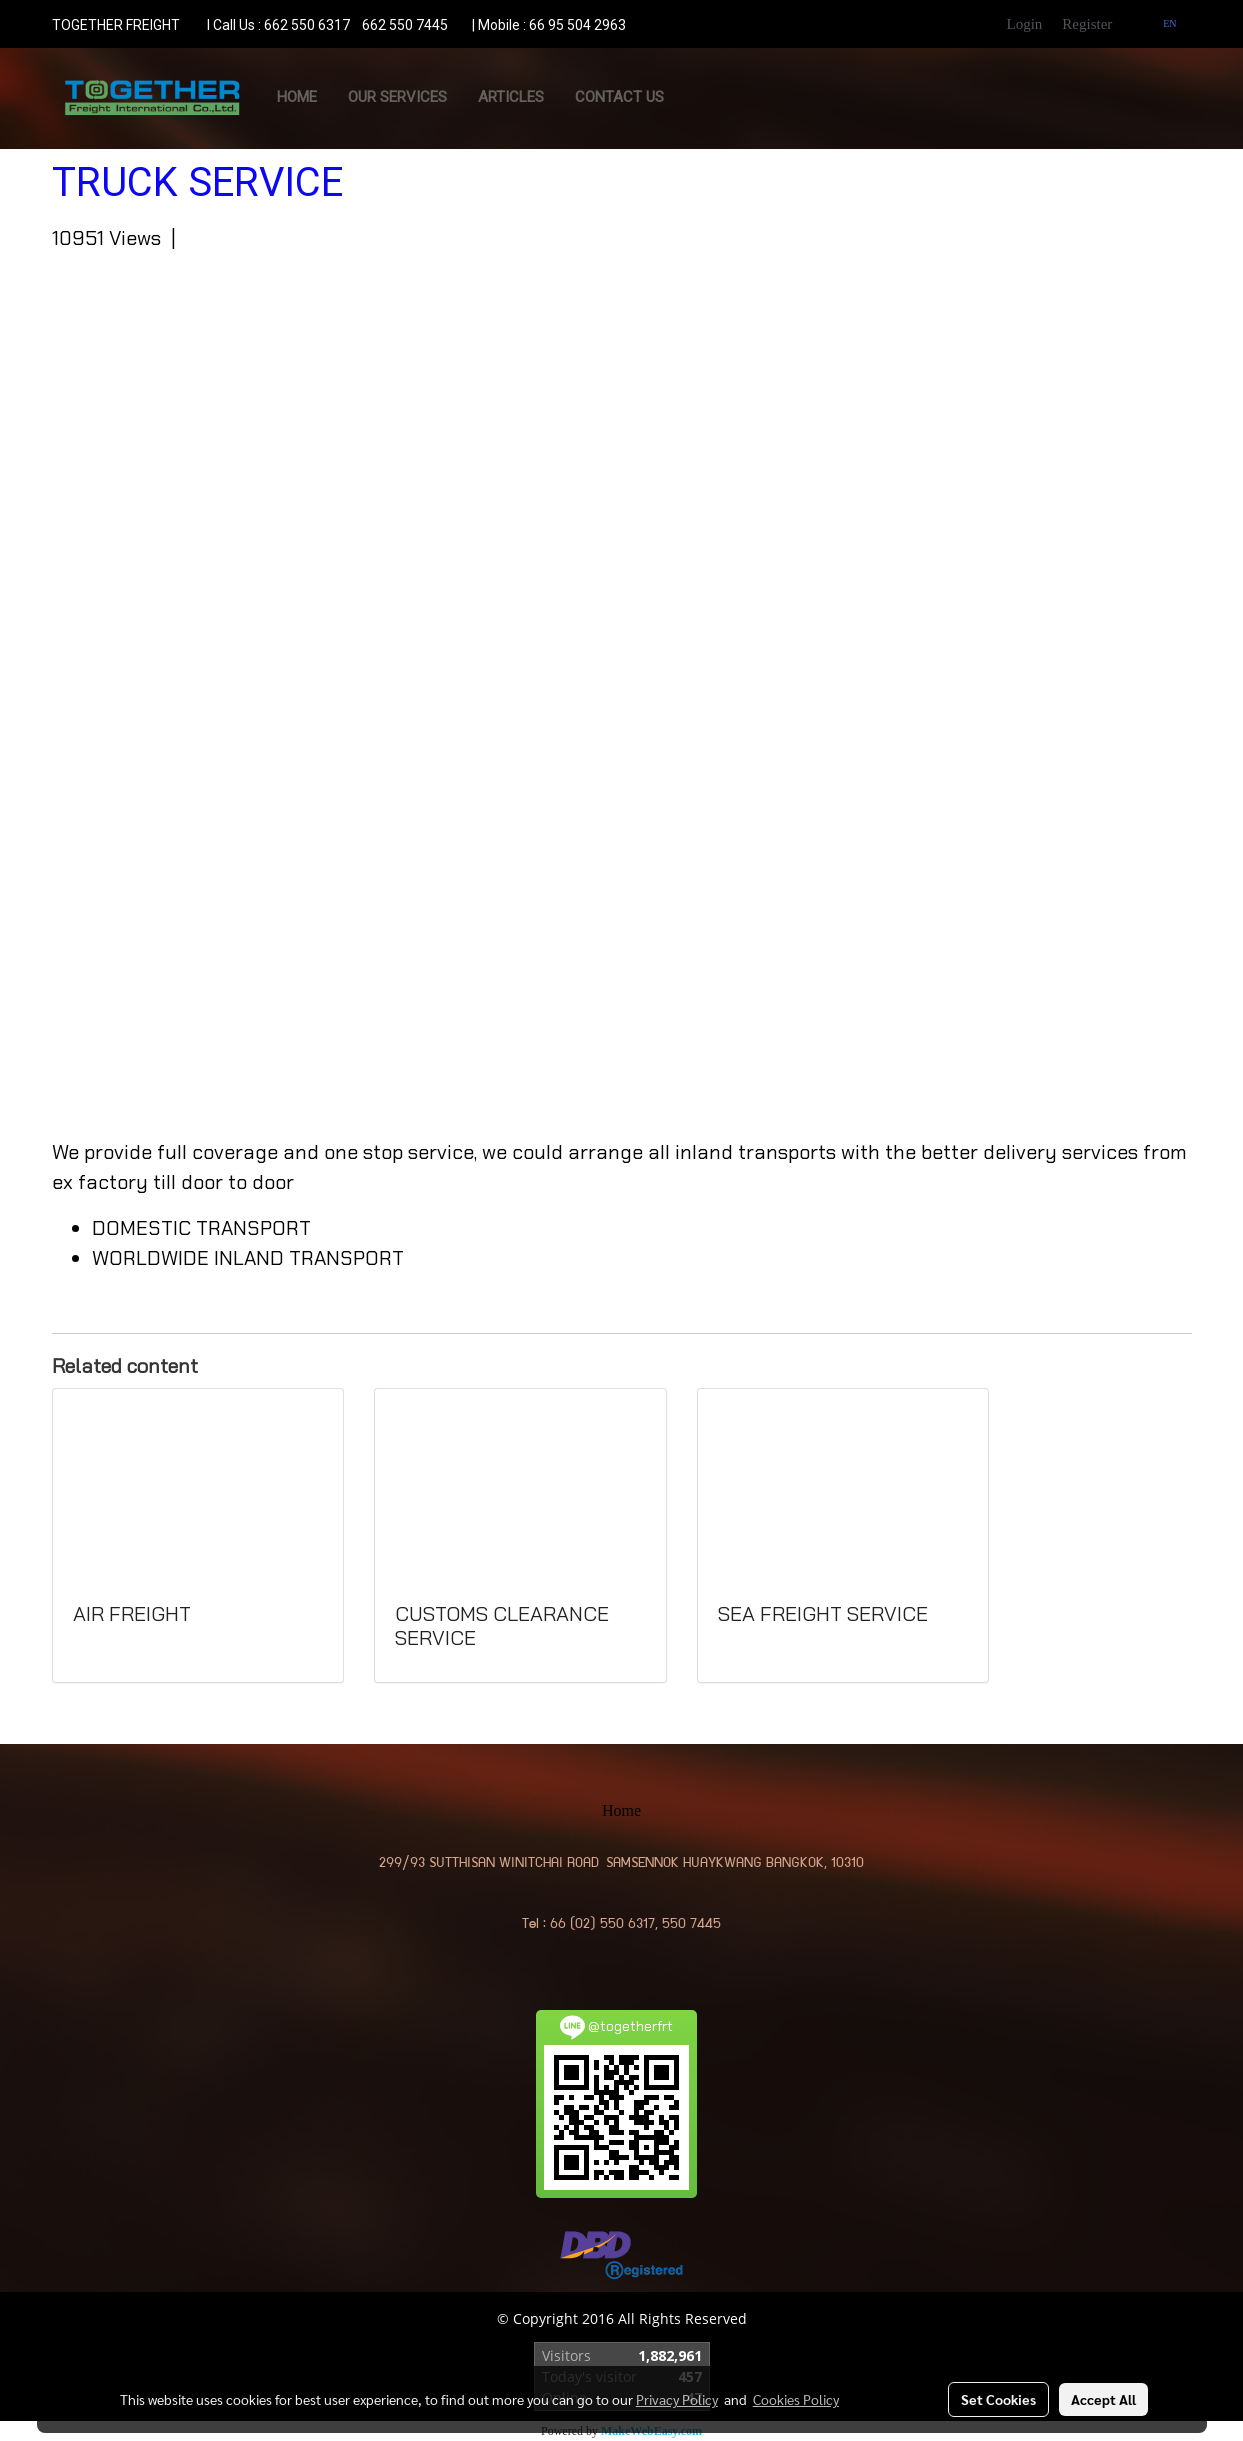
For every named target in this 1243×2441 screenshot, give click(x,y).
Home (297, 97)
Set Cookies (998, 2399)
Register (1087, 24)
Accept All (1103, 2399)
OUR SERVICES (397, 97)
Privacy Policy (677, 2399)
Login (1024, 24)
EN (1161, 23)
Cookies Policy (796, 2399)
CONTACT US (619, 97)
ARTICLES (511, 97)
